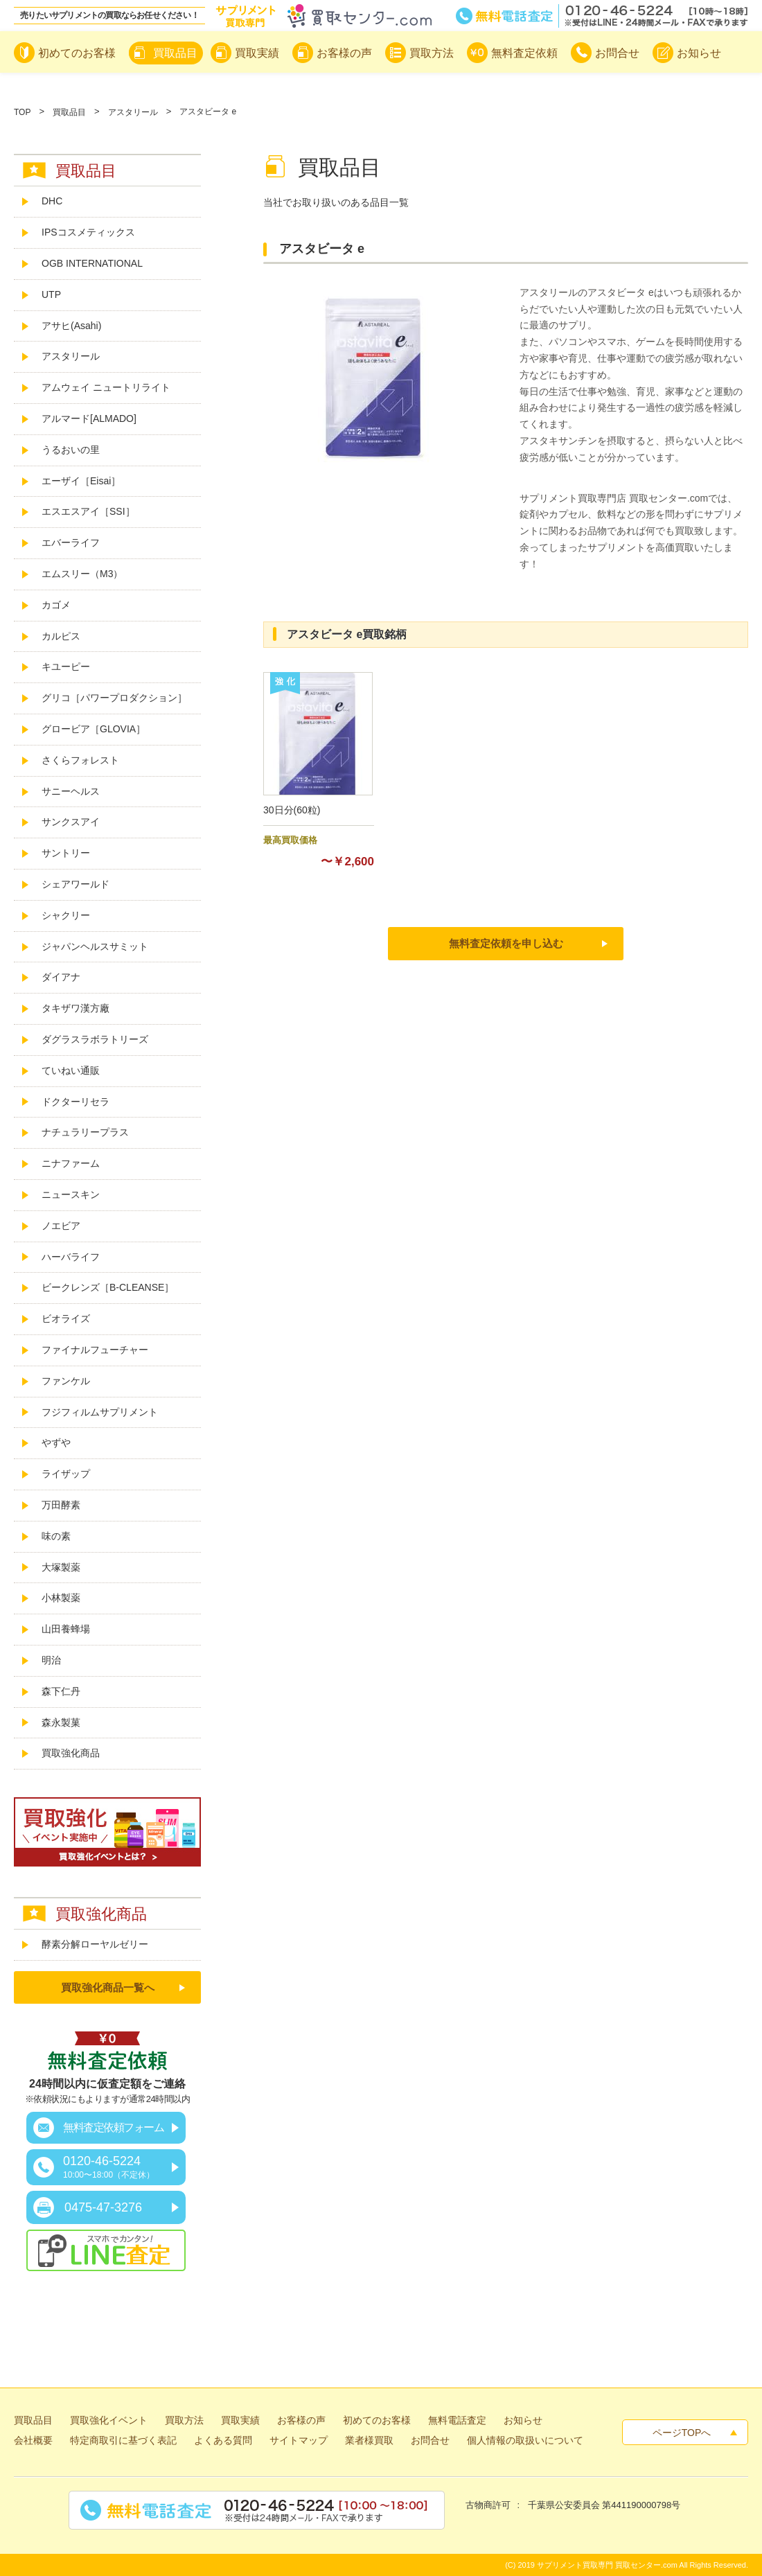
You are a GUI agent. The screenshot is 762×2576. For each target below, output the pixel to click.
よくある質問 (223, 2440)
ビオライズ (66, 1318)
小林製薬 (61, 1597)
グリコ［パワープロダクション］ (114, 697)
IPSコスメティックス (88, 232)
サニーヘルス (71, 791)
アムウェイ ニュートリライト (106, 387)
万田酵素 (61, 1504)
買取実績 (240, 2420)
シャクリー (66, 915)
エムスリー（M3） (82, 573)
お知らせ (523, 2420)
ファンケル (66, 1380)
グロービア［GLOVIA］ (93, 728)
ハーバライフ (71, 1256)
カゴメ (56, 604)
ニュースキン (71, 1194)
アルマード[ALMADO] (89, 418)
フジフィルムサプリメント (100, 1412)
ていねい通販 (71, 1070)
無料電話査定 (602, 16)
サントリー (66, 852)
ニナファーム (71, 1163)
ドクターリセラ (75, 1101)
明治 (51, 1660)
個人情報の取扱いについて (525, 2440)
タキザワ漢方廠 (75, 1008)
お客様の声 (301, 2420)
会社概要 (33, 2440)
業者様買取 (369, 2440)
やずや (56, 1442)
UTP (51, 294)
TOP (22, 112)
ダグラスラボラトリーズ (100, 1039)
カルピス (61, 636)
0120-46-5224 (108, 2167)
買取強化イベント (109, 2420)
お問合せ (430, 2440)
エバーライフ (71, 542)
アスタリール (133, 112)
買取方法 (184, 2420)
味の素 (56, 1536)
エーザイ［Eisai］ (81, 480)
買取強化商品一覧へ (107, 1987)
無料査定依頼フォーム (113, 2127)
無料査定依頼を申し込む (506, 943)
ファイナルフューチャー (95, 1349)
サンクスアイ (71, 821)
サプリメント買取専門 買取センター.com (607, 2565)
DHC (52, 200)
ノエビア (61, 1225)
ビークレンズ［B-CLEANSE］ (108, 1287)
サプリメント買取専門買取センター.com (323, 16)
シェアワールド (75, 884)
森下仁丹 (61, 1691)
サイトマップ (298, 2440)
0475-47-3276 (103, 2207)
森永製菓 (61, 1722)
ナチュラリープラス (85, 1132)
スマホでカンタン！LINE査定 (106, 2250)
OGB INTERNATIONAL (92, 263)
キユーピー (66, 666)
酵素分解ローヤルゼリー (95, 1944)
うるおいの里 (71, 449)
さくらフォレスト (80, 760)
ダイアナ (61, 976)
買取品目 (69, 112)
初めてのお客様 (377, 2420)
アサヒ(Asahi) (71, 325)
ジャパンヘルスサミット (95, 946)
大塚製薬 (61, 1567)
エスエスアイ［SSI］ (88, 511)
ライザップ (66, 1473)
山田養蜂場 (66, 1628)
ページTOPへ (682, 2432)
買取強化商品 (71, 1752)
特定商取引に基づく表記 (123, 2440)
